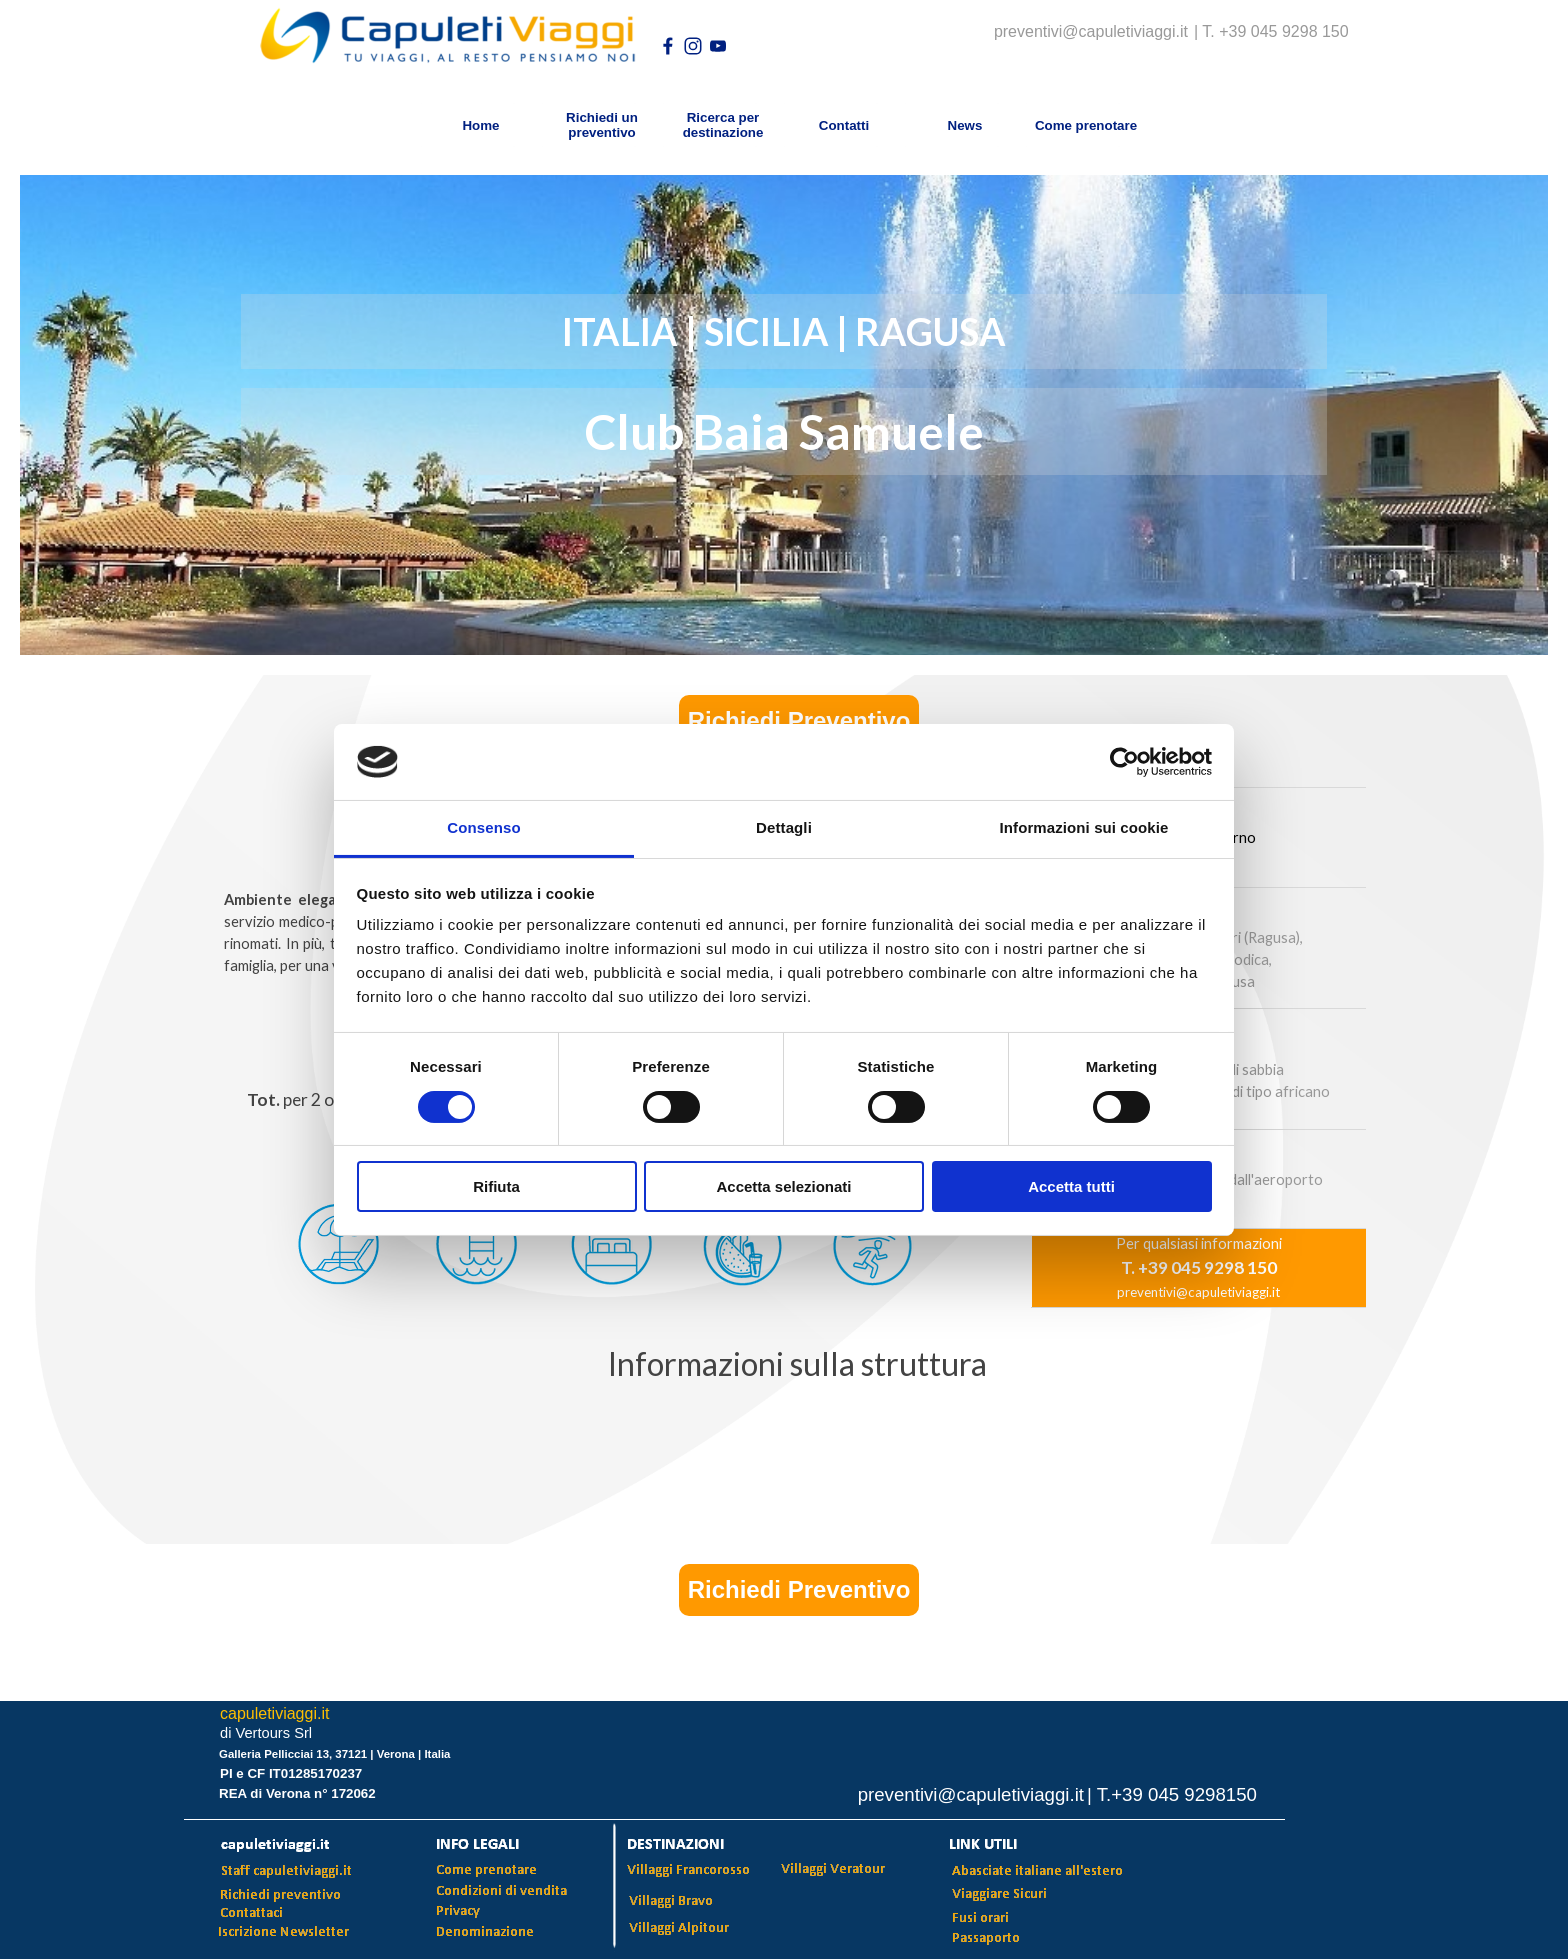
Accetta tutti (1071, 1186)
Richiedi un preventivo (602, 125)
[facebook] (668, 46)
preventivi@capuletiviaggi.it (1091, 31)
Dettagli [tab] (784, 827)
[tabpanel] (797, 1365)
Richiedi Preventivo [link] (799, 720)
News (965, 125)
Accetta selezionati (783, 1186)
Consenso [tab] (483, 827)
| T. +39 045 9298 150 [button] (1271, 31)
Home (480, 125)
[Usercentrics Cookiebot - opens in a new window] (1124, 762)
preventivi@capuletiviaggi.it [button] (1198, 1292)
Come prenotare (1086, 125)
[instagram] (693, 46)
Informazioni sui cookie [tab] (1084, 827)
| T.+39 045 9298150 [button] (1172, 1794)
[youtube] (718, 46)
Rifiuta (496, 1186)
